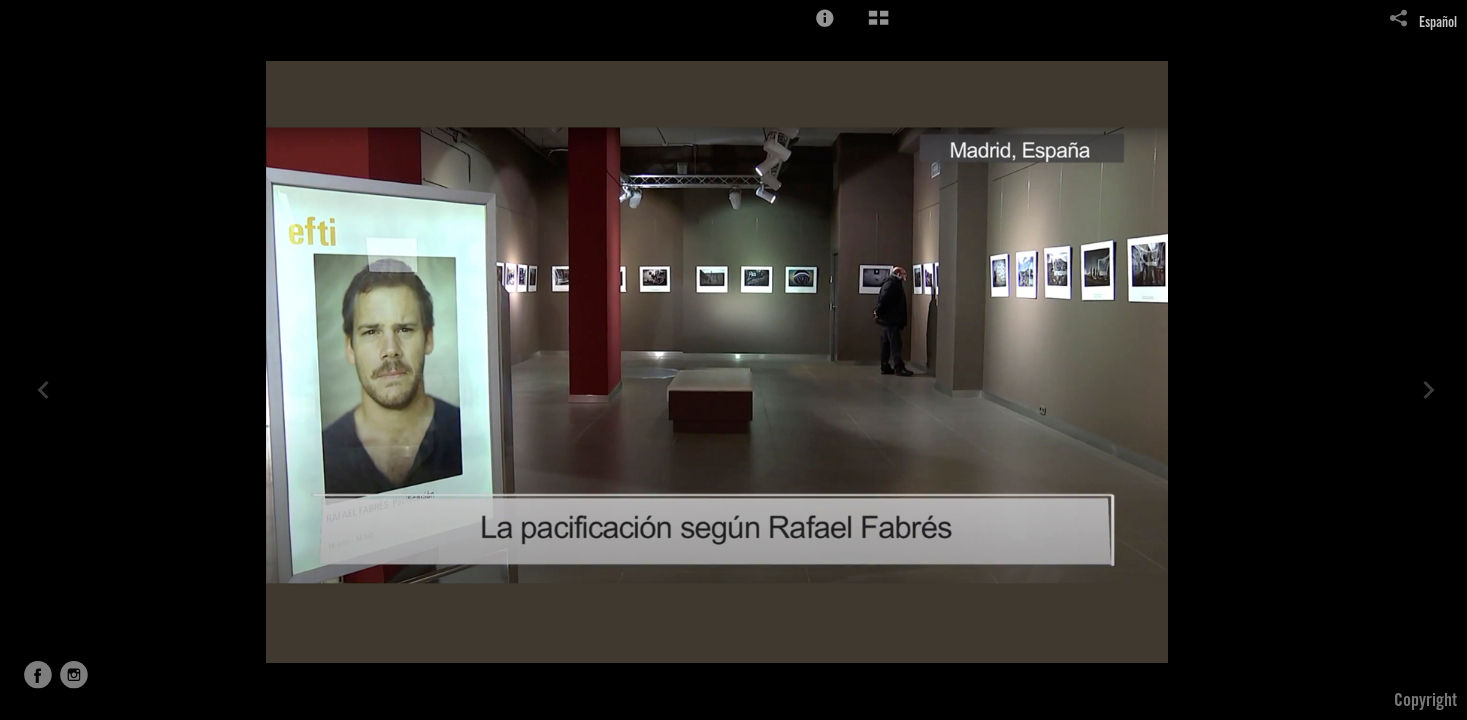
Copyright (1425, 702)
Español (1438, 24)
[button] (825, 18)
